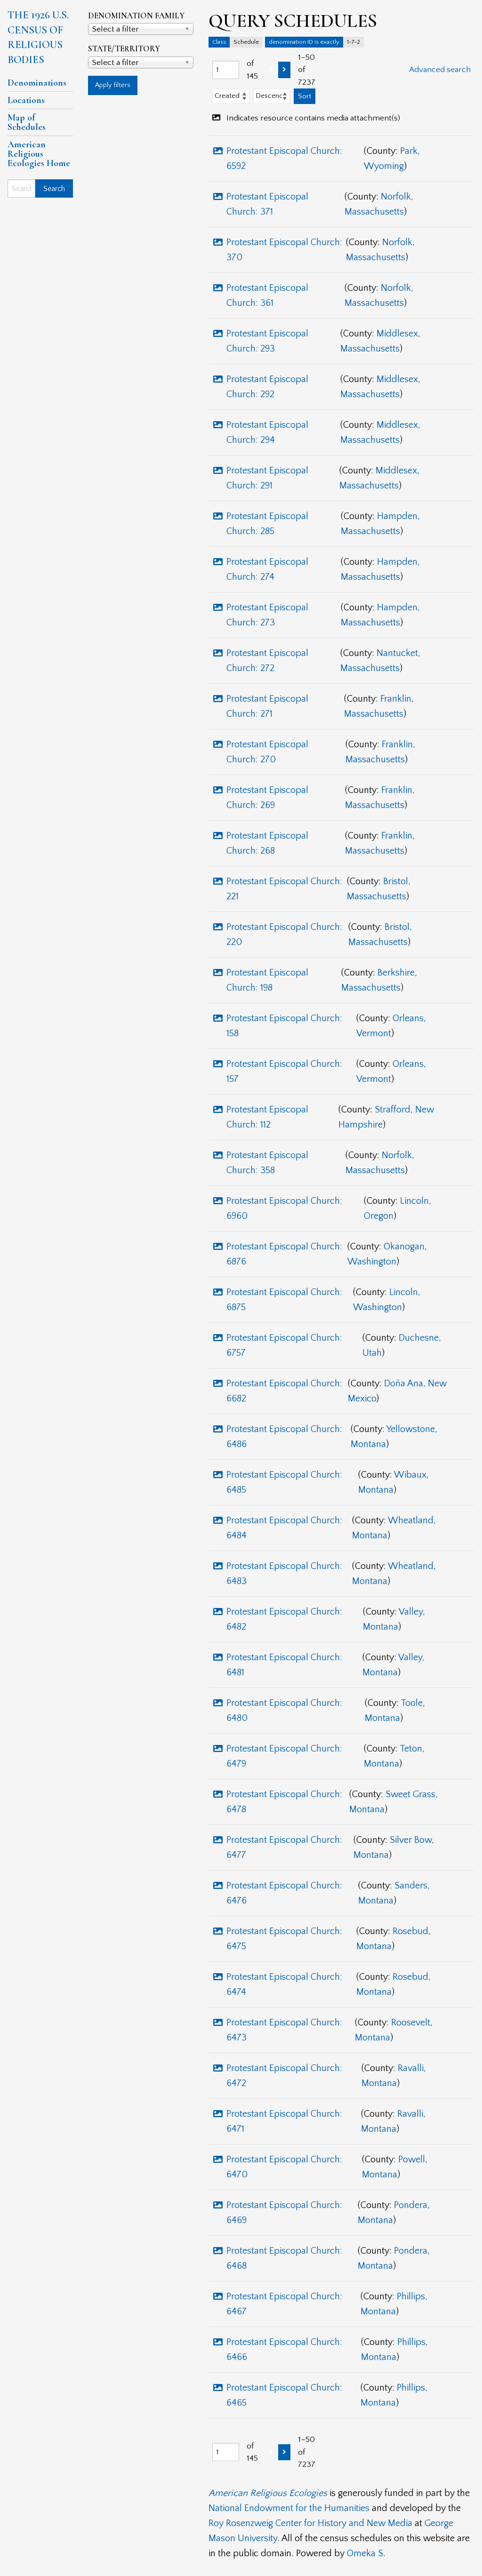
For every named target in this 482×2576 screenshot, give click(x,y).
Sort (304, 96)
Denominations (37, 82)
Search (54, 188)
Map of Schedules (27, 122)
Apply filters (112, 85)
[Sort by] (230, 96)
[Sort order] (271, 96)
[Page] (225, 70)
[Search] (21, 188)
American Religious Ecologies (268, 2493)
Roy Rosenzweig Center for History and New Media (310, 2523)
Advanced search (440, 69)
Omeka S (365, 2553)
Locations (26, 100)
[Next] (284, 70)
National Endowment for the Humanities (289, 2508)
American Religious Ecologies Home (39, 154)
